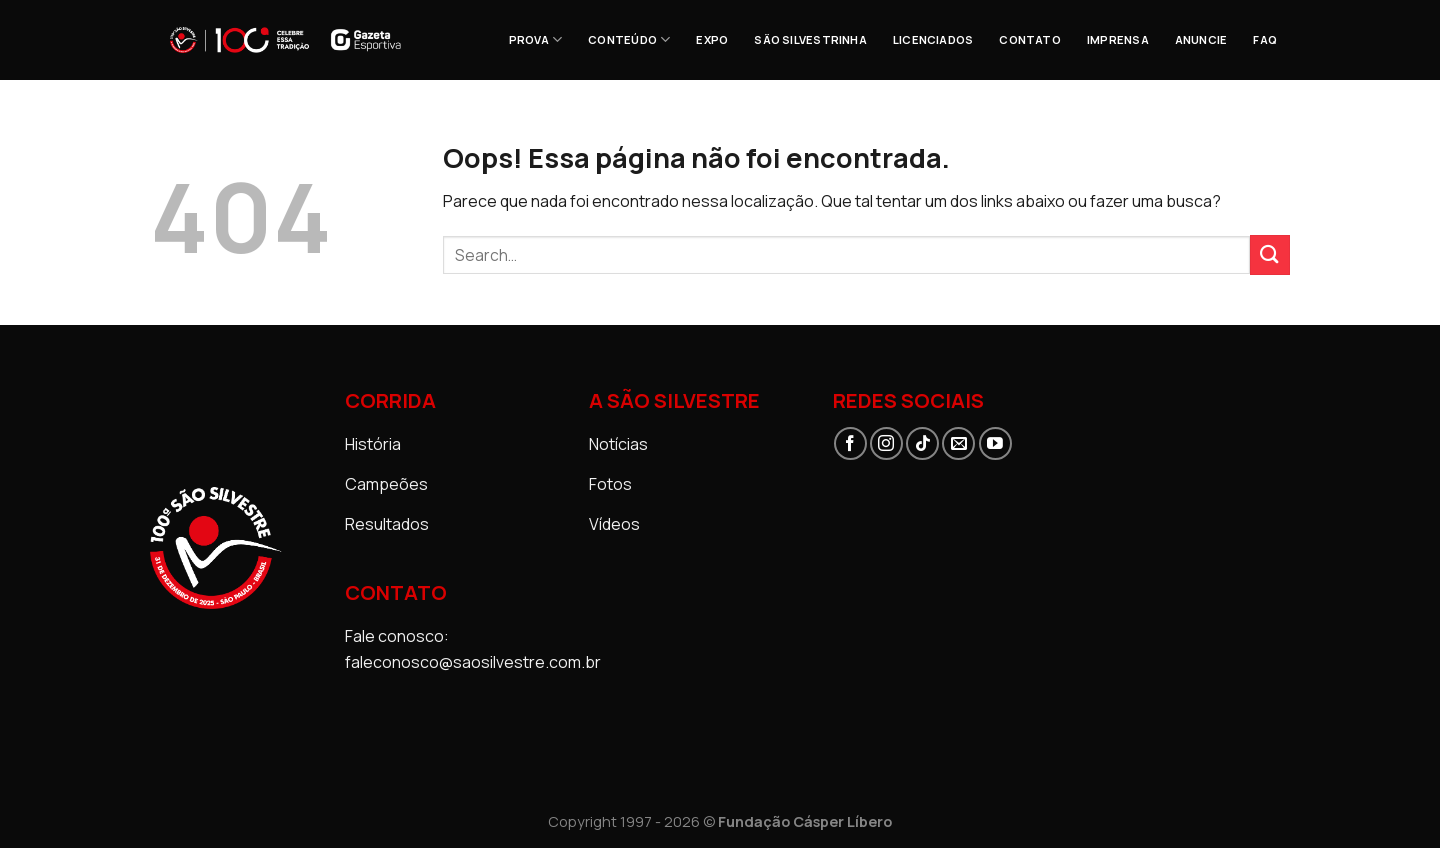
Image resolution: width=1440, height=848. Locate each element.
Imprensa (1118, 39)
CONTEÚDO (629, 39)
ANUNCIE (1201, 39)
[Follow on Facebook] (850, 443)
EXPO (712, 39)
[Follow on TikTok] (922, 443)
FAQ (1265, 39)
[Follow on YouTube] (995, 443)
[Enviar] (1270, 254)
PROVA (536, 39)
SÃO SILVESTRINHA (810, 39)
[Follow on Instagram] (886, 443)
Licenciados (933, 39)
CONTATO (1030, 39)
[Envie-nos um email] (958, 443)
